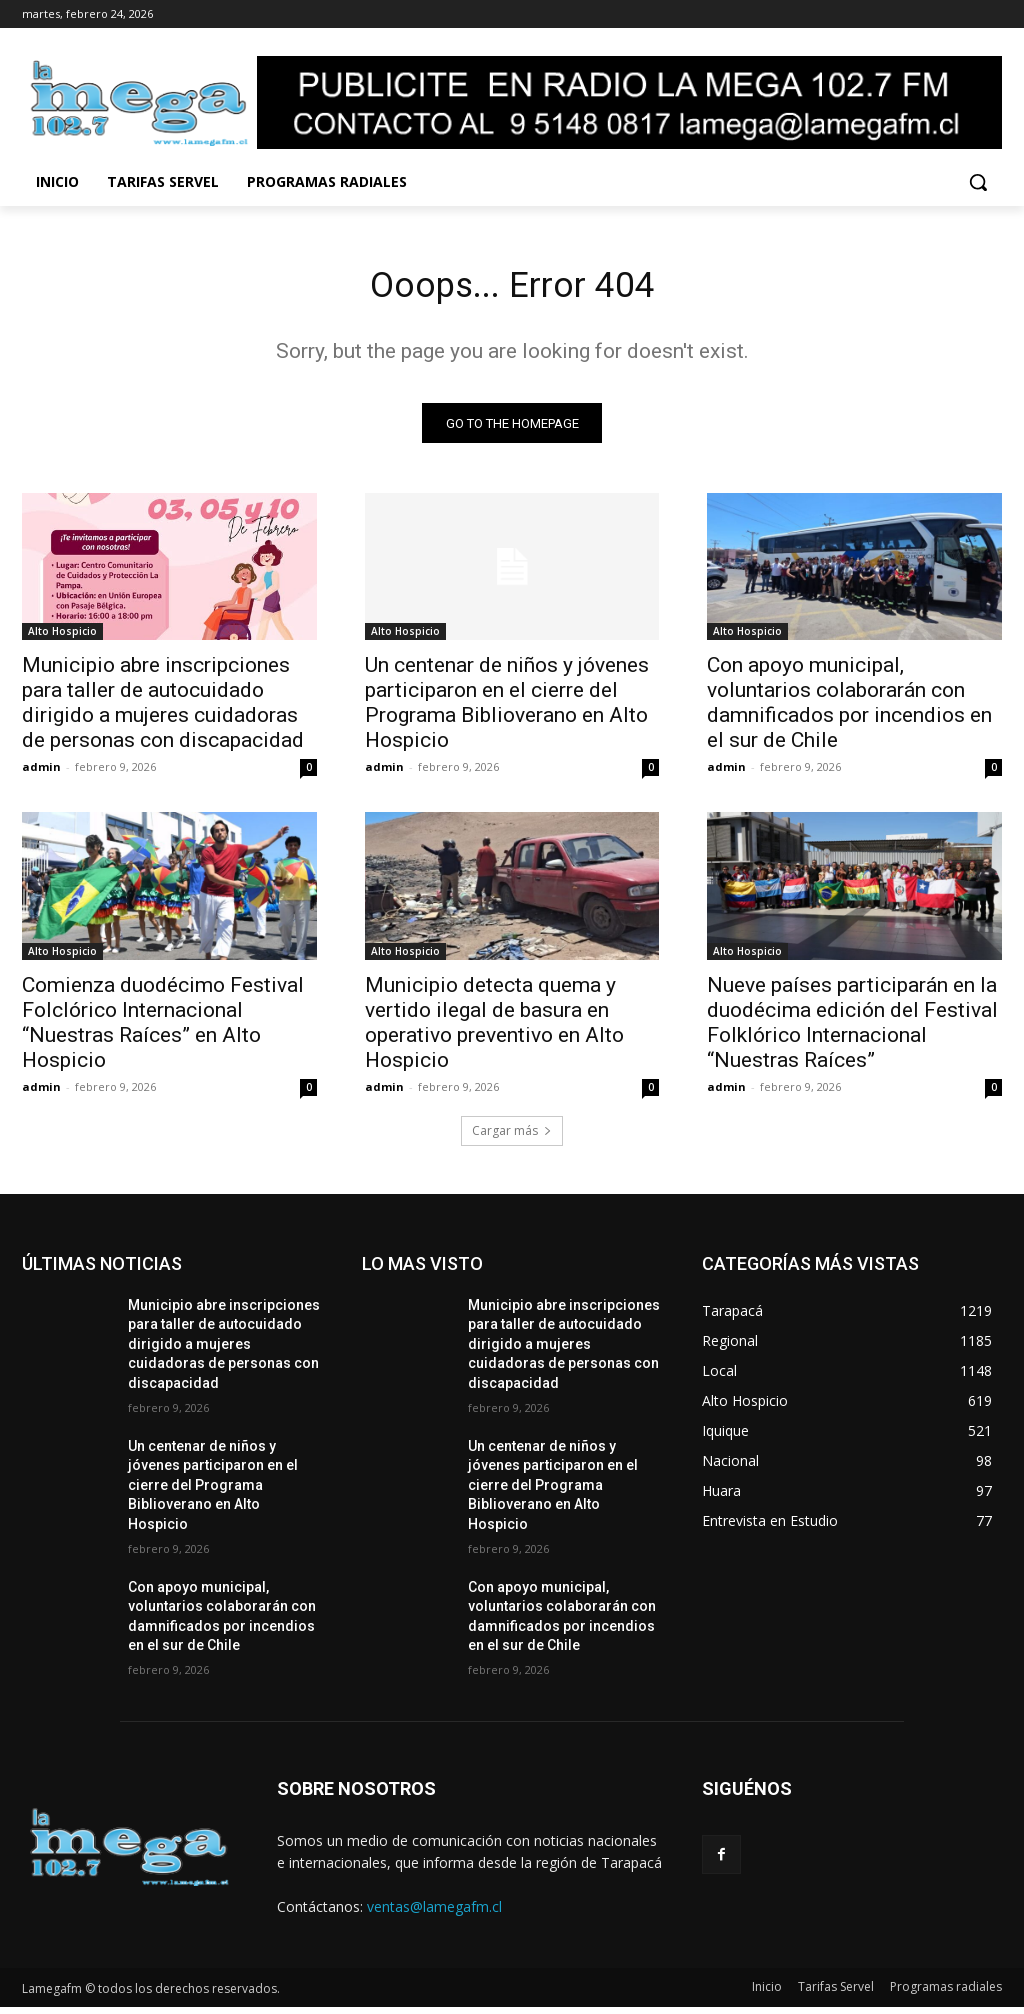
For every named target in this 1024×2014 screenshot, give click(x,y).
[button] (978, 182)
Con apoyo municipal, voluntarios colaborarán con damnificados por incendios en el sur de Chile (849, 710)
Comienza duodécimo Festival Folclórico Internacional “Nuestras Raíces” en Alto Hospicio (163, 1029)
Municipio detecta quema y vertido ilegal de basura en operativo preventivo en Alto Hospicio (494, 1029)
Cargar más (512, 1137)
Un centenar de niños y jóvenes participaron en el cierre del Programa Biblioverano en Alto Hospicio (507, 710)
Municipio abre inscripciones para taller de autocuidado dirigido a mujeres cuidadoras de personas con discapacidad (163, 710)
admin (41, 774)
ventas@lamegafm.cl (434, 1913)
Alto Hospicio (62, 639)
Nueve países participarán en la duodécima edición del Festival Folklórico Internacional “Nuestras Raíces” (852, 1029)
